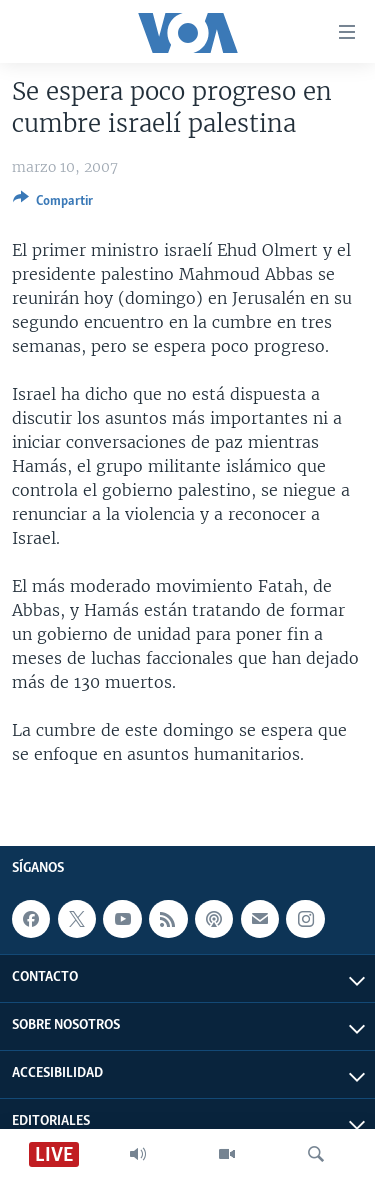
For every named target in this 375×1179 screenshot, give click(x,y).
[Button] (53, 204)
